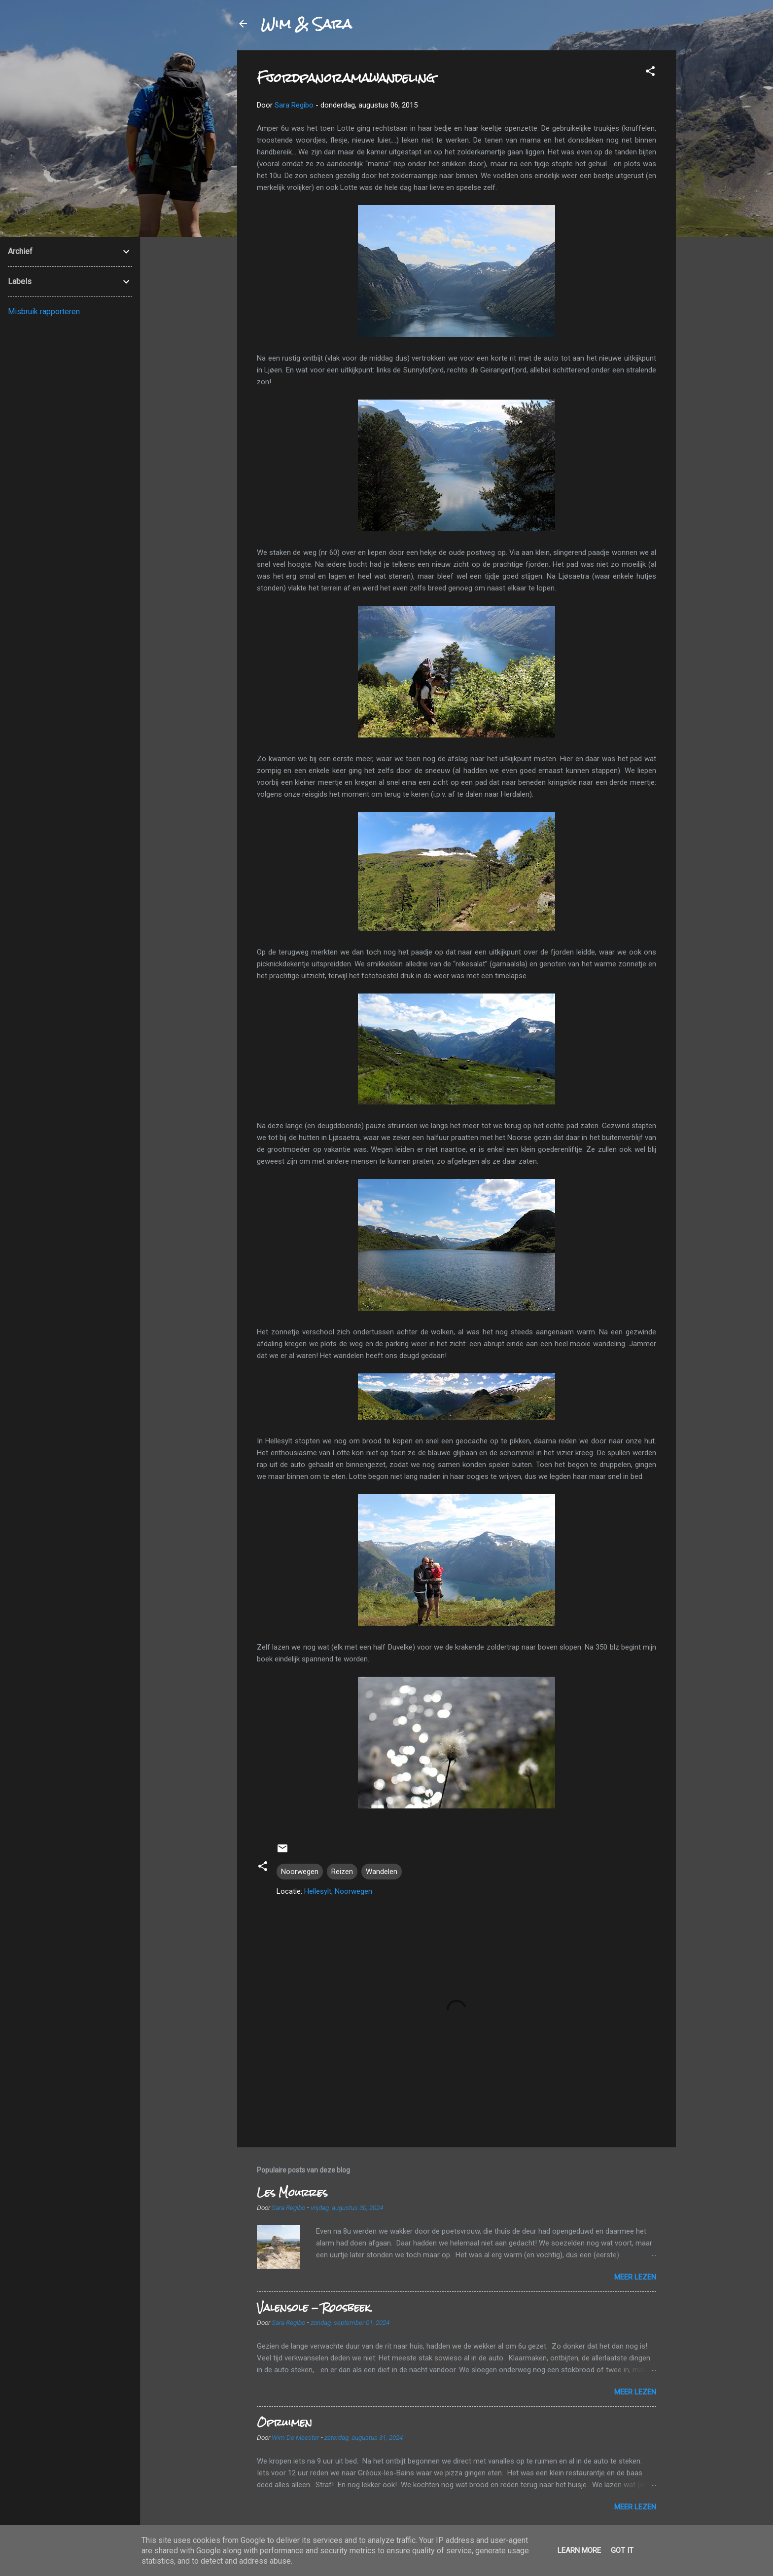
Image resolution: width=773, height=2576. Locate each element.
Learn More (579, 2550)
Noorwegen (299, 1871)
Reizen (342, 1871)
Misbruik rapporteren (44, 311)
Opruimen (284, 2422)
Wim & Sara (306, 23)
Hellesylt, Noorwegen (338, 1891)
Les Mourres (292, 2192)
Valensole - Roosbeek (313, 2307)
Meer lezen (635, 2277)
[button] (650, 72)
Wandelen (381, 1871)
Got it (622, 2550)
